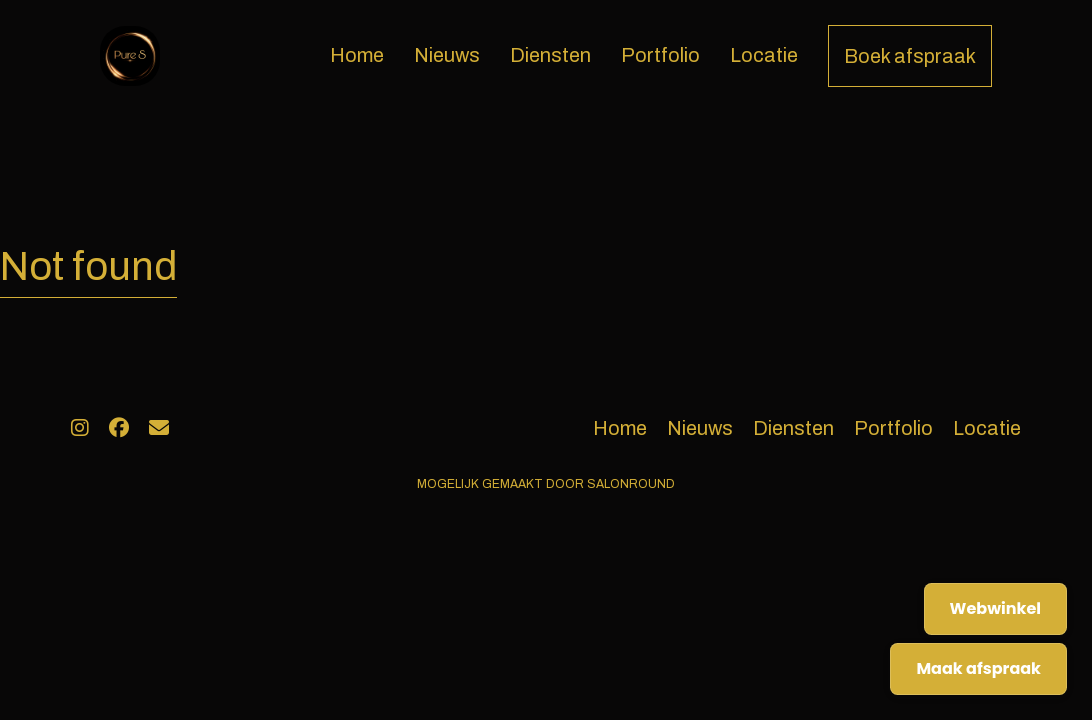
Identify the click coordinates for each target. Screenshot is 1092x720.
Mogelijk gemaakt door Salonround (546, 484)
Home (357, 55)
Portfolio (660, 55)
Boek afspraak (910, 56)
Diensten (550, 55)
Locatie (764, 55)
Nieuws (447, 55)
